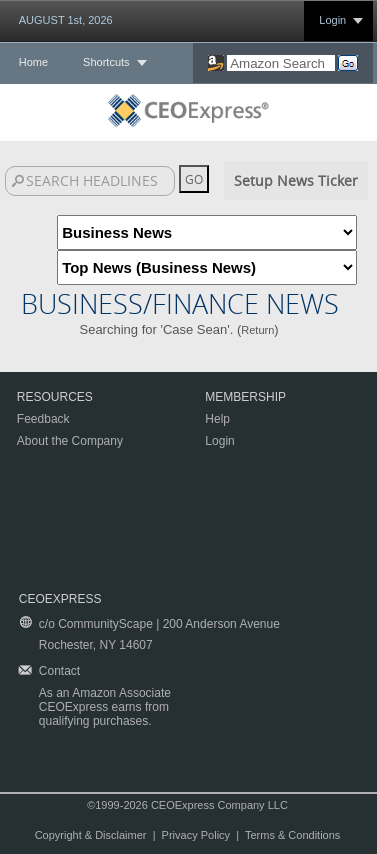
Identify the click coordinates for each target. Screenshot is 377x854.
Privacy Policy (196, 835)
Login (332, 20)
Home (33, 62)
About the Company (70, 441)
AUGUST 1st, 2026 (66, 20)
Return (257, 330)
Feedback (43, 419)
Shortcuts (106, 62)
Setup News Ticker (296, 180)
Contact (59, 671)
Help (217, 419)
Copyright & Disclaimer (91, 835)
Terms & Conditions (292, 835)
